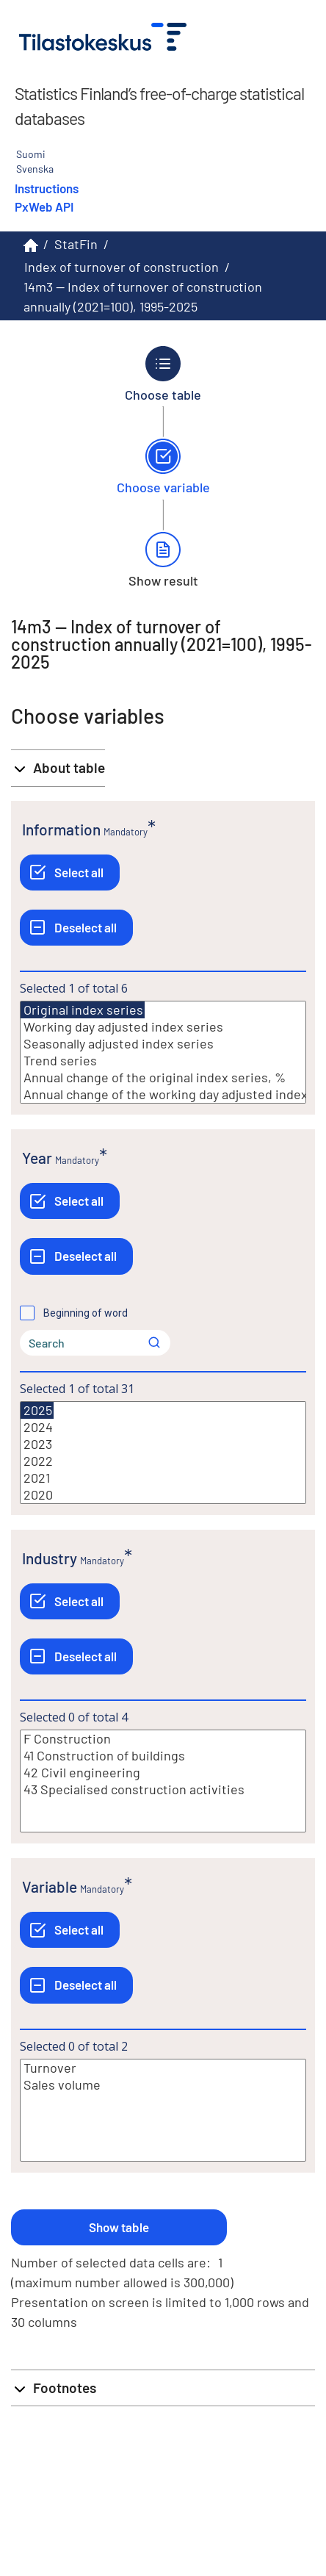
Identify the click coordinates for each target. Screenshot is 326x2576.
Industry (49, 1558)
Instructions (47, 188)
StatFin (76, 244)
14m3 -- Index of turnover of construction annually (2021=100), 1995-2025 (142, 296)
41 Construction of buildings (163, 1755)
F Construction (163, 1738)
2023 (163, 1444)
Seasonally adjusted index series (163, 1043)
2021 (163, 1477)
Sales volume (163, 2084)
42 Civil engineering (163, 1772)
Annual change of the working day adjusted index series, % (163, 1094)
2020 (163, 1494)
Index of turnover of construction (121, 267)
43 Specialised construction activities (163, 1789)
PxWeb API (44, 206)
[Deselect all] (76, 928)
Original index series (83, 1009)
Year (37, 1157)
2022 (163, 1461)
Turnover (163, 2067)
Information (61, 829)
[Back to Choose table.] (163, 374)
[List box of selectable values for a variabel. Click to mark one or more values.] (163, 1052)
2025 (37, 1410)
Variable (49, 1886)
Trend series (163, 1060)
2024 (163, 1427)
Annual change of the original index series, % (163, 1077)
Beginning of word (85, 1313)
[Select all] (70, 873)
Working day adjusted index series (163, 1026)
